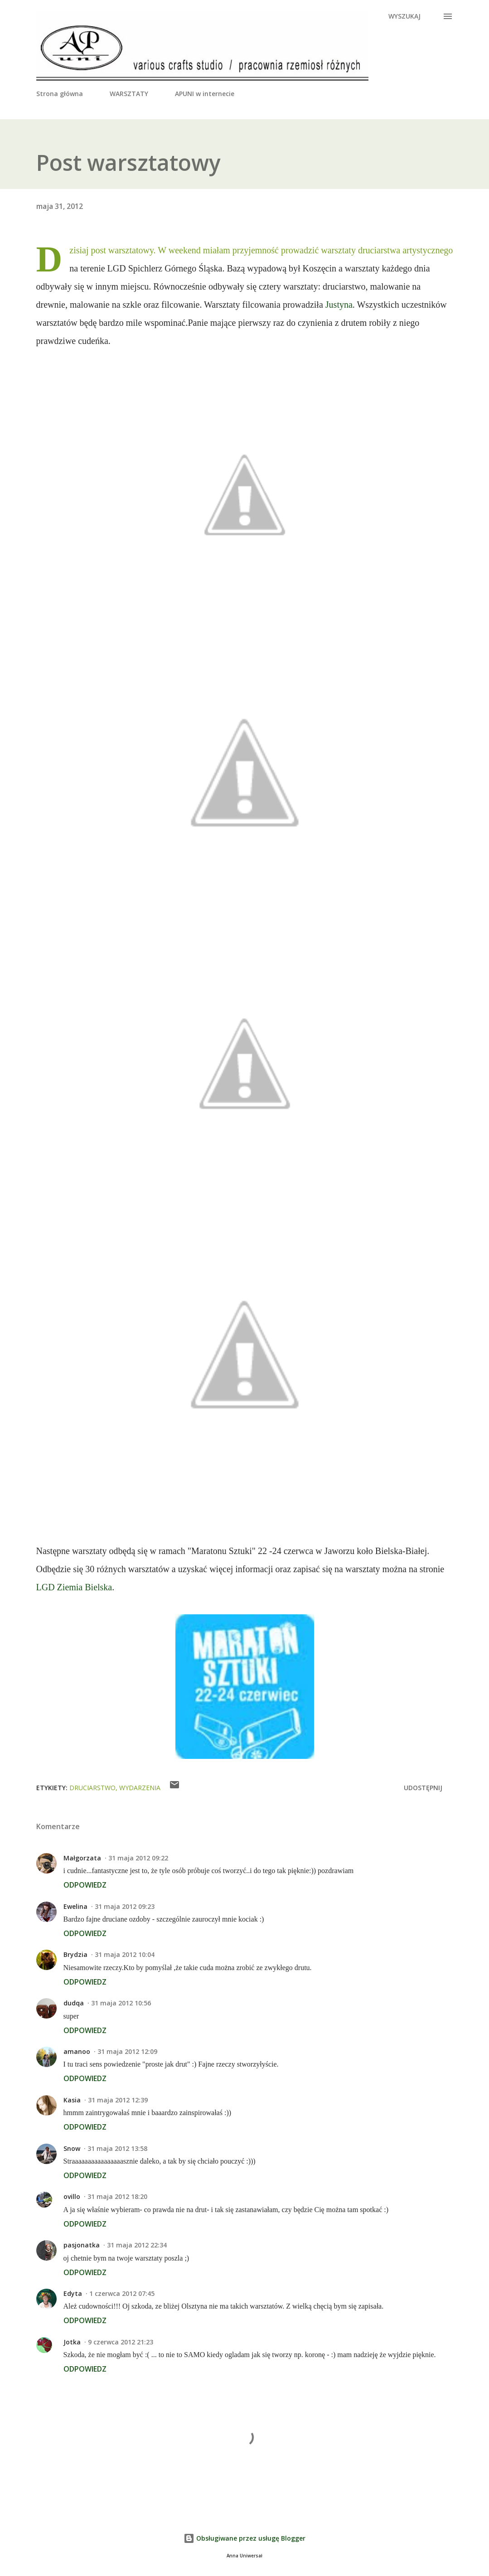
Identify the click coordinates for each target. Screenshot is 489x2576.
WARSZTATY (129, 93)
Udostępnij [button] (423, 1787)
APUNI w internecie (204, 93)
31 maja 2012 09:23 (125, 1906)
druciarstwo (92, 1787)
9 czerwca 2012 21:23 (120, 2342)
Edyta (72, 2293)
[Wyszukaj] (404, 16)
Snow (71, 2148)
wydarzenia (139, 1787)
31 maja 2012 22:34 (137, 2245)
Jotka (72, 2342)
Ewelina (75, 1906)
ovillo (71, 2196)
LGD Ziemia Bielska (74, 1587)
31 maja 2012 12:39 (118, 2100)
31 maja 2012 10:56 (121, 2003)
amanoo (76, 2051)
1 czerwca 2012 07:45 (122, 2293)
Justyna (339, 305)
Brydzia (75, 1954)
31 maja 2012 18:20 (117, 2196)
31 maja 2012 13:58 (117, 2148)
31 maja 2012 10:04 (125, 1954)
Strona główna (59, 93)
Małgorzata (82, 1858)
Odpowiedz (85, 1885)
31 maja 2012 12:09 (127, 2051)
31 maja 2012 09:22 (138, 1858)
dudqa (73, 2003)
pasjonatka (81, 2245)
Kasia (72, 2100)
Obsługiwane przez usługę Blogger (244, 2538)
